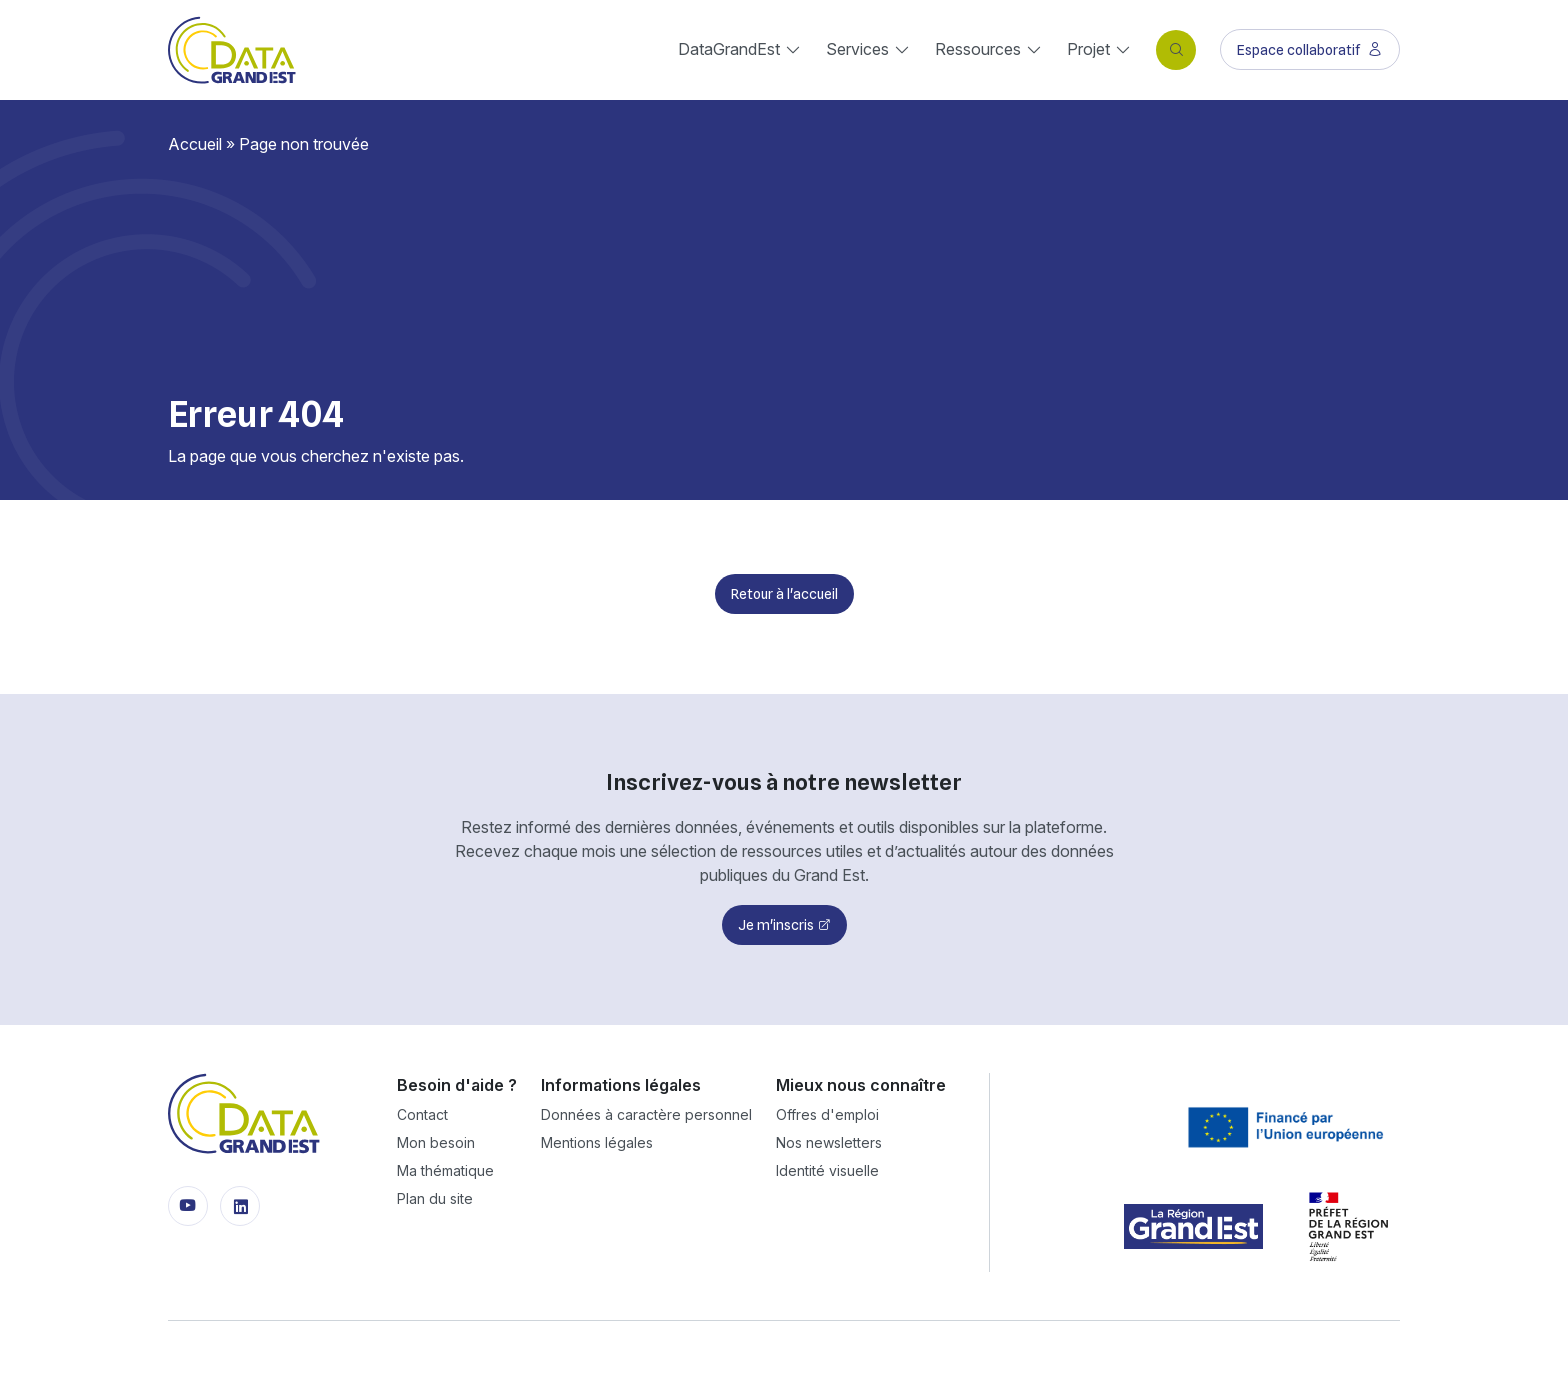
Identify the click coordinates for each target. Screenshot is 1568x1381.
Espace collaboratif (1310, 49)
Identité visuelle (827, 1170)
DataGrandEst (729, 49)
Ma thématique (445, 1170)
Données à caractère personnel (646, 1114)
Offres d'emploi (827, 1114)
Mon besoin (436, 1142)
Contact (422, 1114)
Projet (1088, 49)
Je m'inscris (776, 925)
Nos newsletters (829, 1142)
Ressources (978, 49)
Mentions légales (597, 1142)
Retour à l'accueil (784, 594)
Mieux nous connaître (861, 1085)
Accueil (195, 144)
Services (857, 49)
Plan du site (435, 1198)
